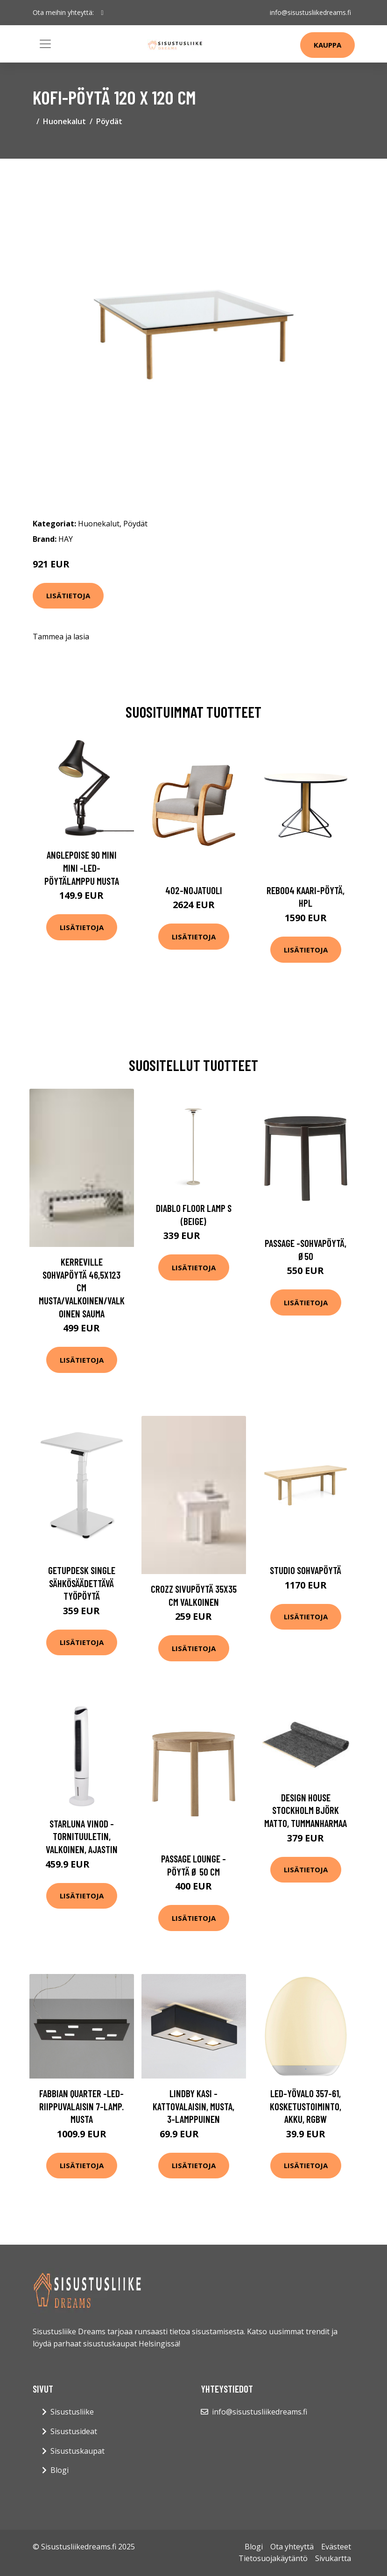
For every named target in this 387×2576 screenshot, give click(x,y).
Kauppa (327, 44)
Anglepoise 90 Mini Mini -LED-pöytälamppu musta (81, 867)
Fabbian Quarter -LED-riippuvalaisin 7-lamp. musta (81, 2106)
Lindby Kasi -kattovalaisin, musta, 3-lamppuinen (193, 2106)
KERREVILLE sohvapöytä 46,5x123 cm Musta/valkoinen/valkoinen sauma (82, 1287)
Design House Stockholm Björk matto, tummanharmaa (305, 1810)
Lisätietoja (68, 595)
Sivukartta (333, 2558)
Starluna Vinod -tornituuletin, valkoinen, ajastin (82, 1836)
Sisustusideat (73, 2431)
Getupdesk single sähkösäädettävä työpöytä (81, 1583)
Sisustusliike (72, 2412)
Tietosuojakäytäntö (273, 2558)
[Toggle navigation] (45, 44)
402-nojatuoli (193, 890)
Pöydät (109, 121)
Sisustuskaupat (77, 2451)
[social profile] (102, 12)
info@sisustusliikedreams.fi (310, 12)
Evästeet (336, 2546)
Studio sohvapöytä (305, 1570)
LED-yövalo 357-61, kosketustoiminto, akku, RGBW (305, 2106)
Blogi (59, 2470)
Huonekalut (64, 121)
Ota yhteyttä (292, 2546)
